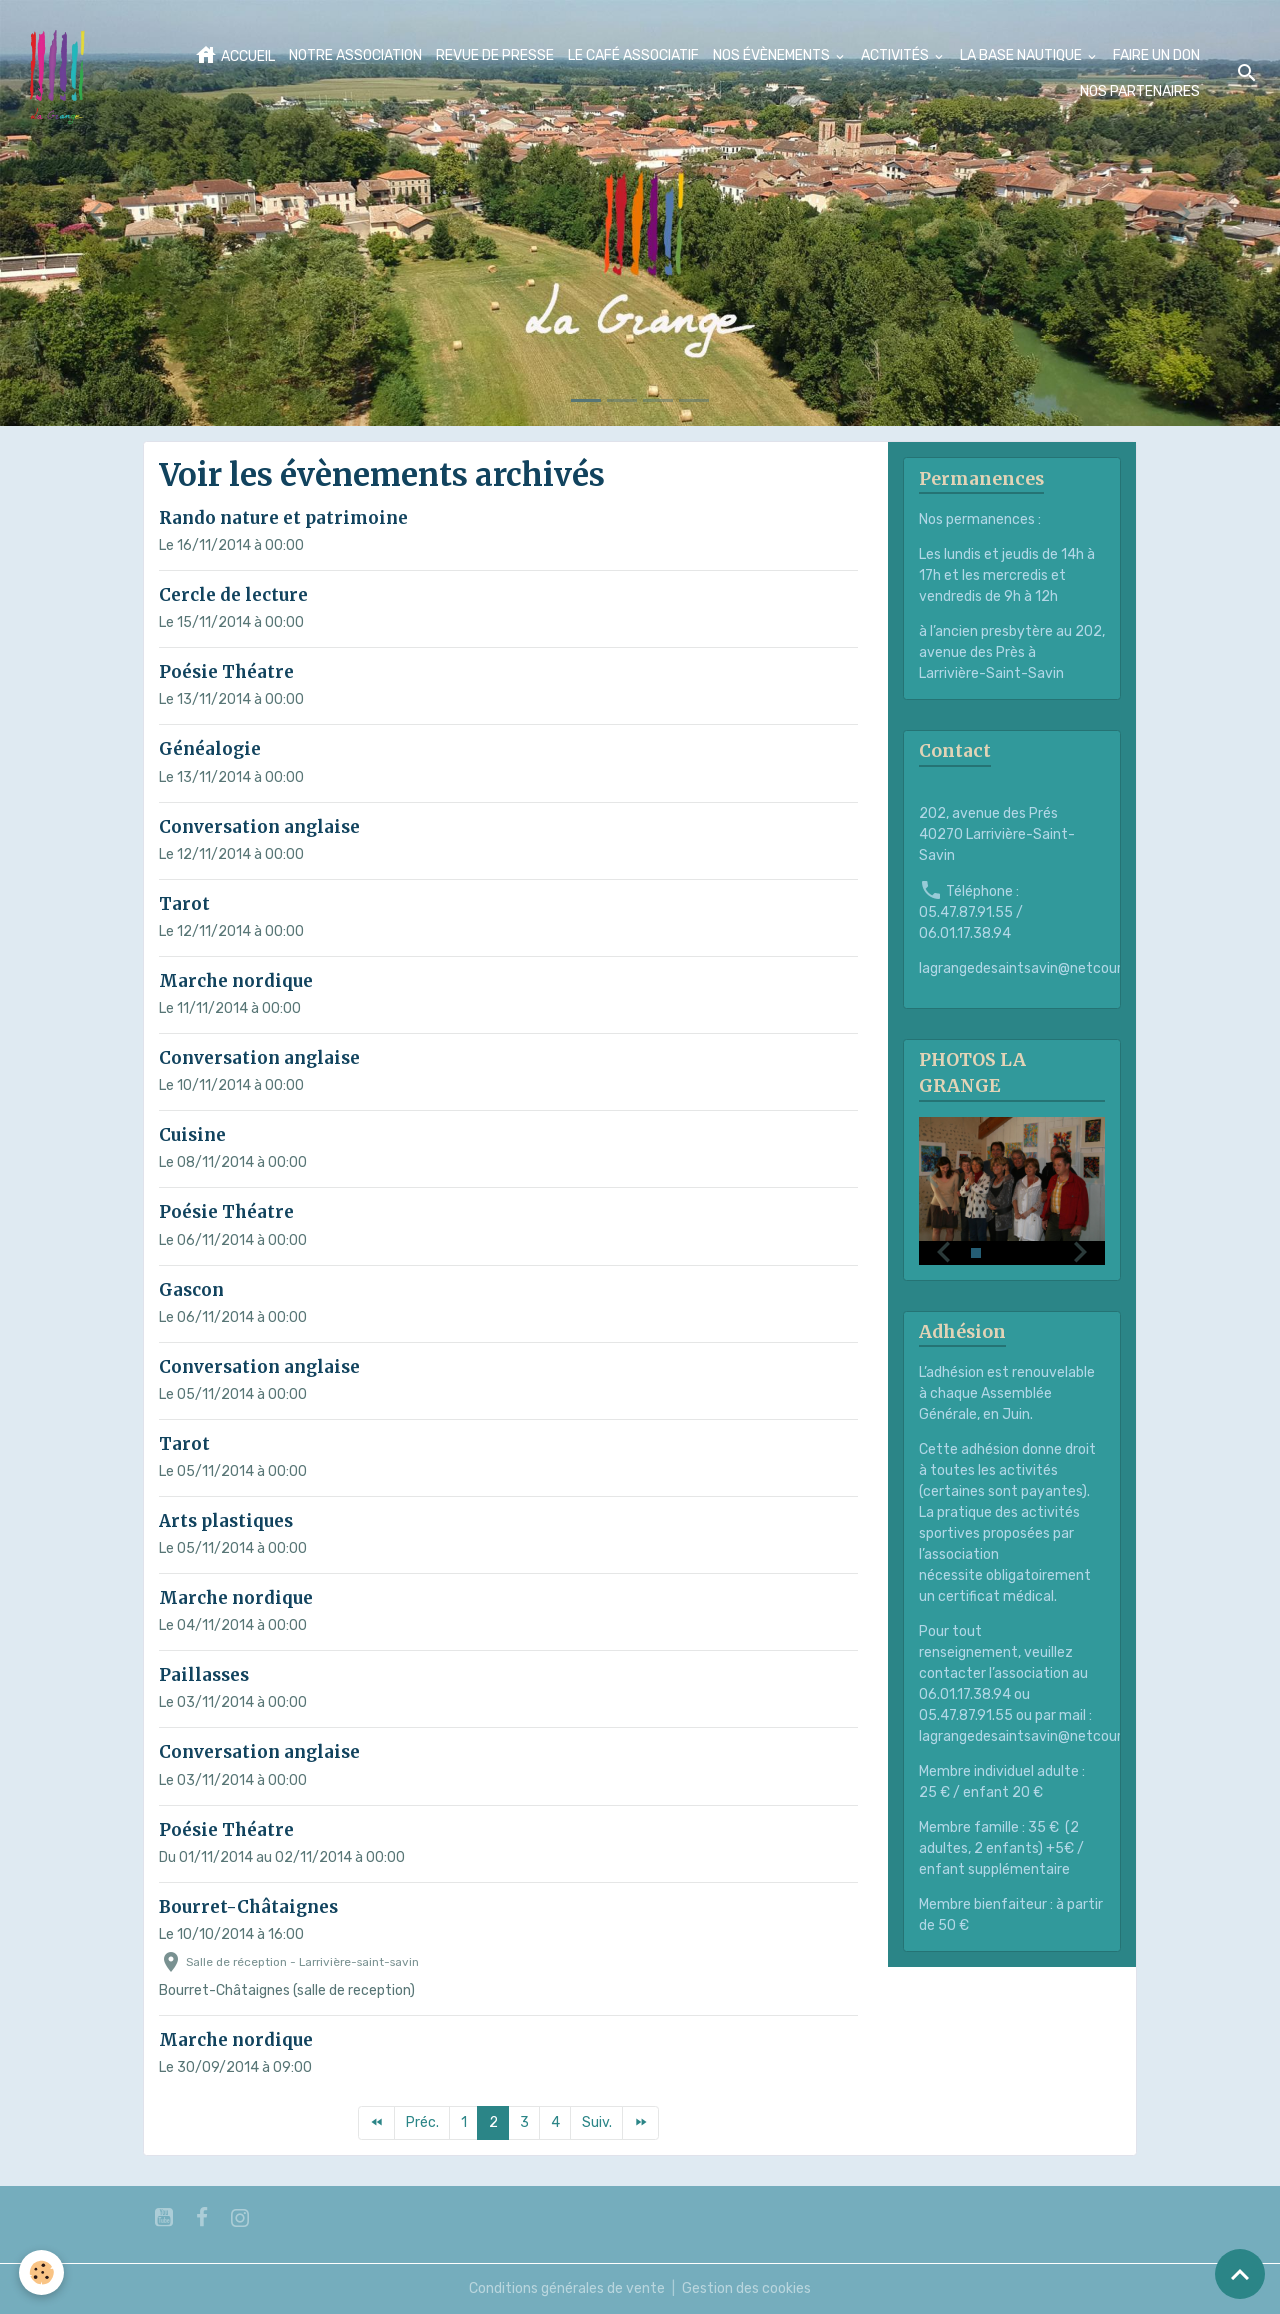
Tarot (184, 904)
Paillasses (204, 1675)
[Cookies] (42, 2272)
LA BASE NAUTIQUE (1022, 55)
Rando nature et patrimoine (283, 518)
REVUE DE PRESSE (495, 55)
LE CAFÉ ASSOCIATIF (633, 55)
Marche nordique (236, 981)
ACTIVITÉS (896, 55)
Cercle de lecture (233, 595)
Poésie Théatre (226, 672)
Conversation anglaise (259, 827)
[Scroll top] (1240, 2274)
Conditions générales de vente (567, 2288)
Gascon (191, 1290)
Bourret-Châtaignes (248, 1907)
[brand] (58, 74)
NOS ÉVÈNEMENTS (773, 55)
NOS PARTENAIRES (1140, 91)
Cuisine (192, 1135)
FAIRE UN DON (1156, 55)
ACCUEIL (234, 55)
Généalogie (210, 749)
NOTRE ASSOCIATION (355, 55)
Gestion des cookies (746, 2288)
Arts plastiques (226, 1521)
